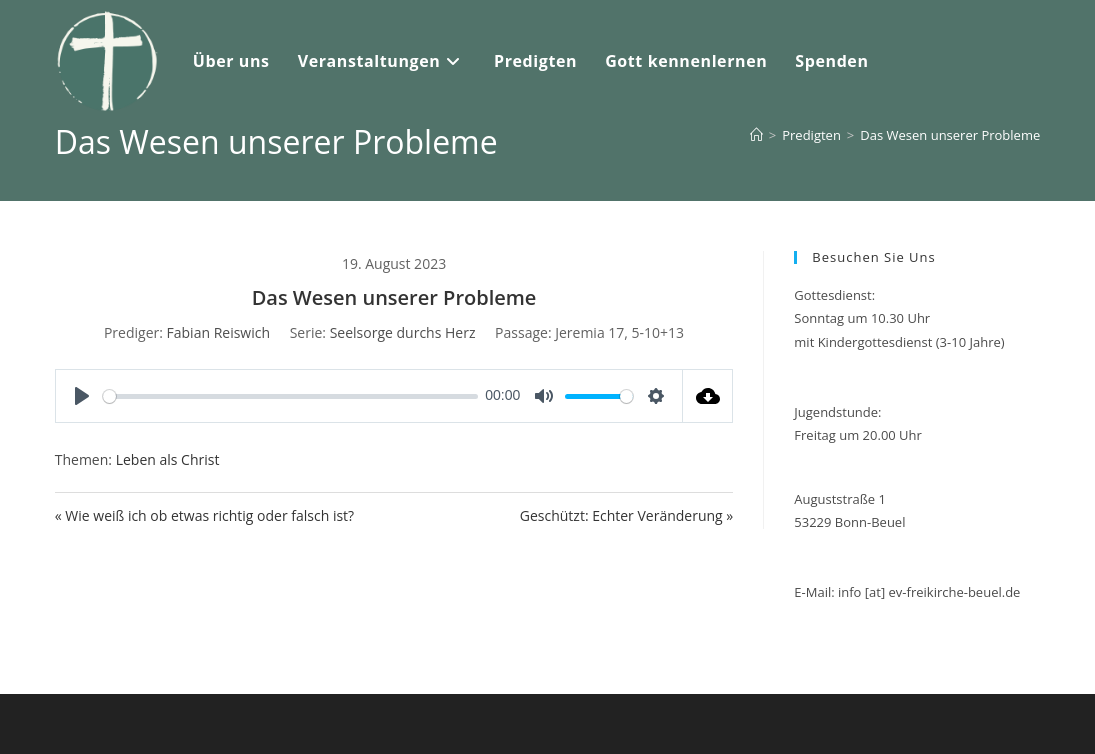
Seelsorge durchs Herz (403, 332)
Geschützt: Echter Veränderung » (627, 515)
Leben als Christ (168, 459)
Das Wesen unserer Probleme (950, 135)
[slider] (290, 396)
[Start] (756, 135)
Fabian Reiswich (219, 332)
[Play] (82, 396)
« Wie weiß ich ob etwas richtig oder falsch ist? (204, 515)
